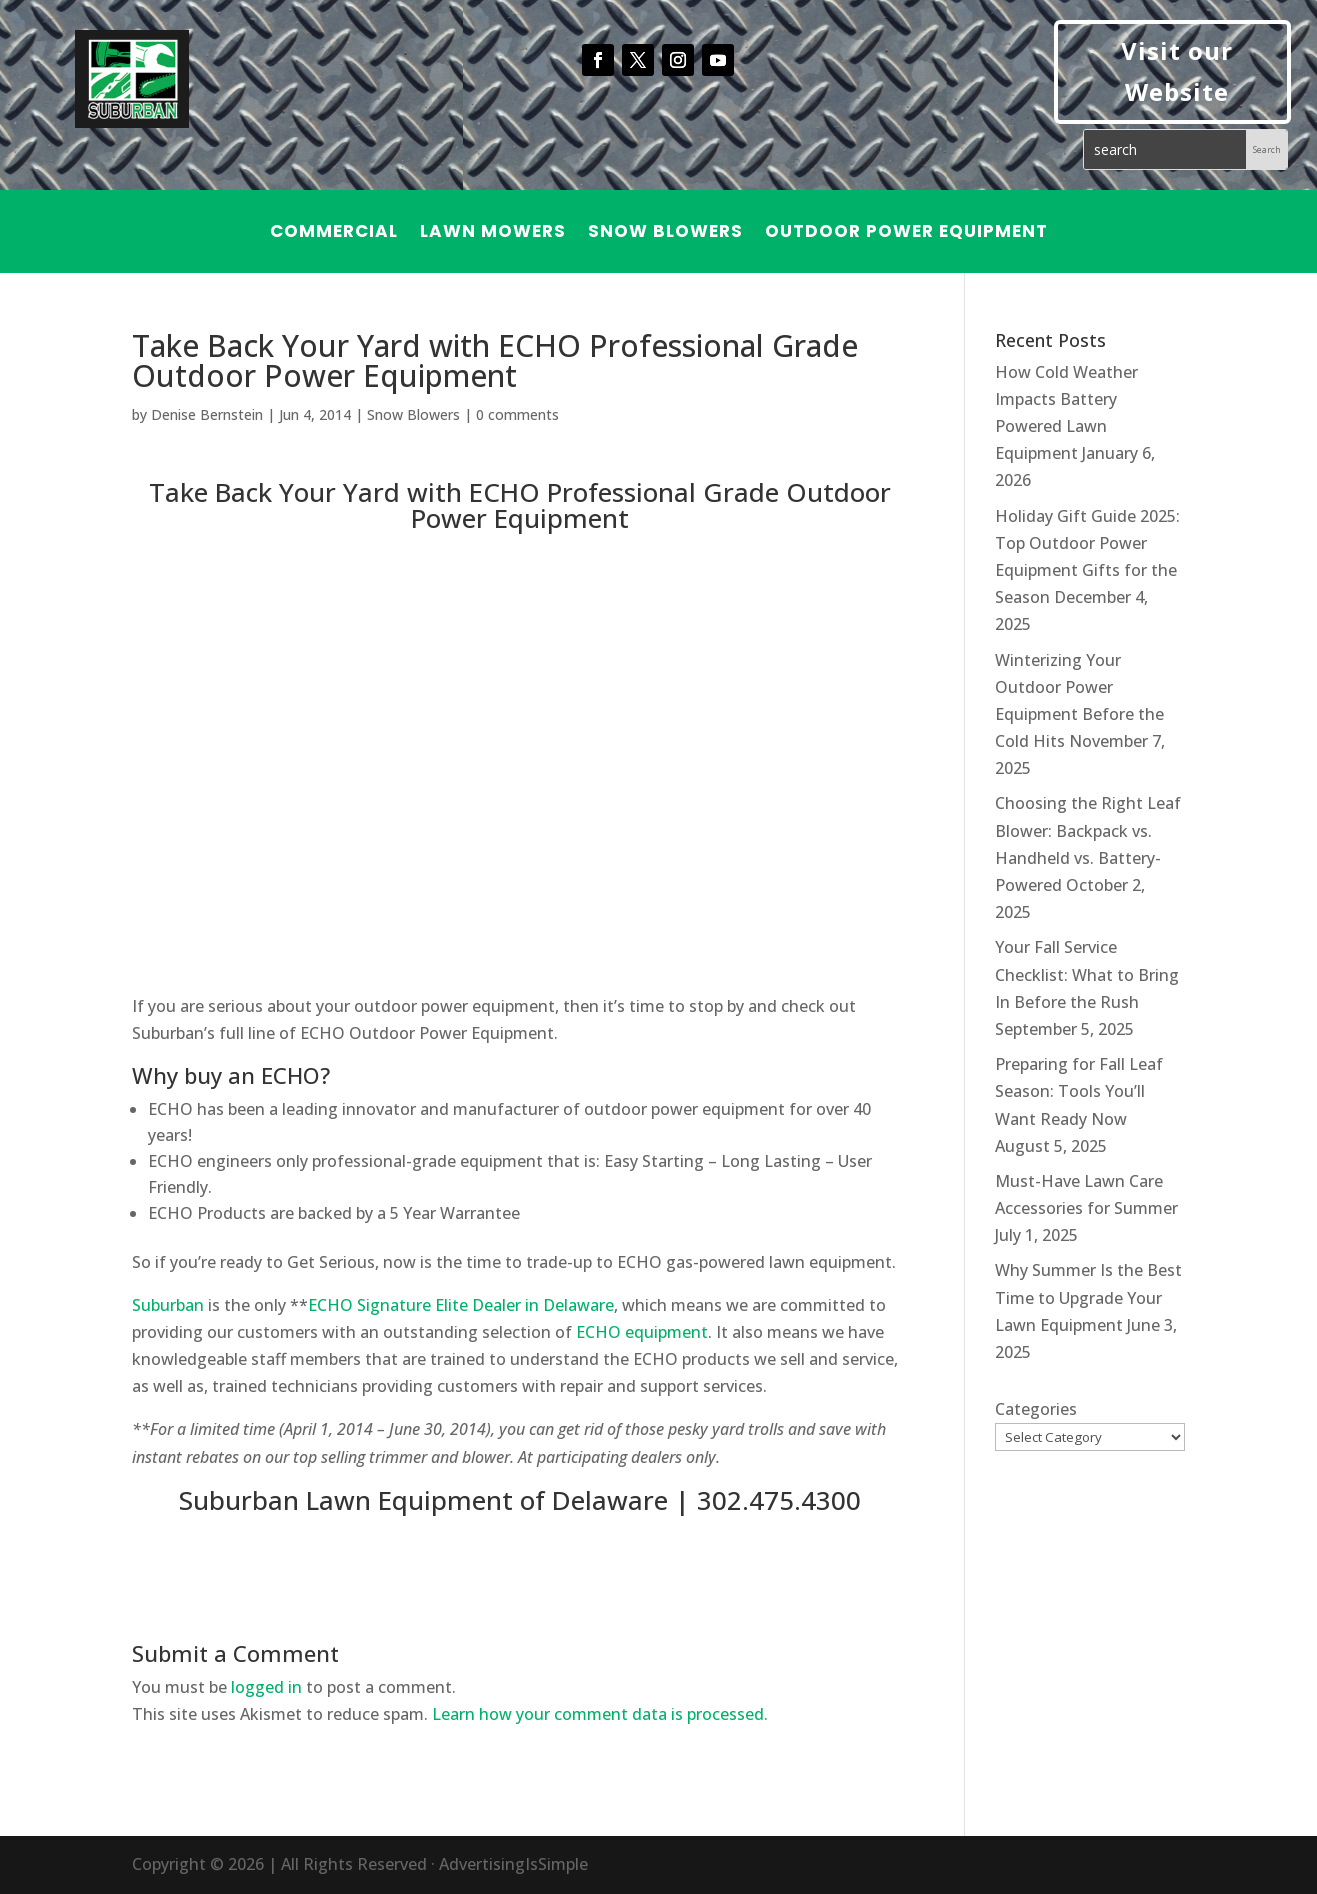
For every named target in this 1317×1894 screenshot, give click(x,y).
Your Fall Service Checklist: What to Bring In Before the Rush (1087, 974)
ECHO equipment (642, 1332)
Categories (1036, 1409)
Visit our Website (1177, 71)
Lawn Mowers (493, 233)
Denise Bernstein (207, 414)
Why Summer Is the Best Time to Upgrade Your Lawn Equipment (1088, 1297)
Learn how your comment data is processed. (600, 1714)
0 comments (517, 414)
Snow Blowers (665, 233)
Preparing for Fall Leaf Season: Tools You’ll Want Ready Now (1079, 1091)
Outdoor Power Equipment (906, 233)
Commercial (334, 233)
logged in (266, 1687)
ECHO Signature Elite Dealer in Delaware (461, 1305)
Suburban (168, 1305)
